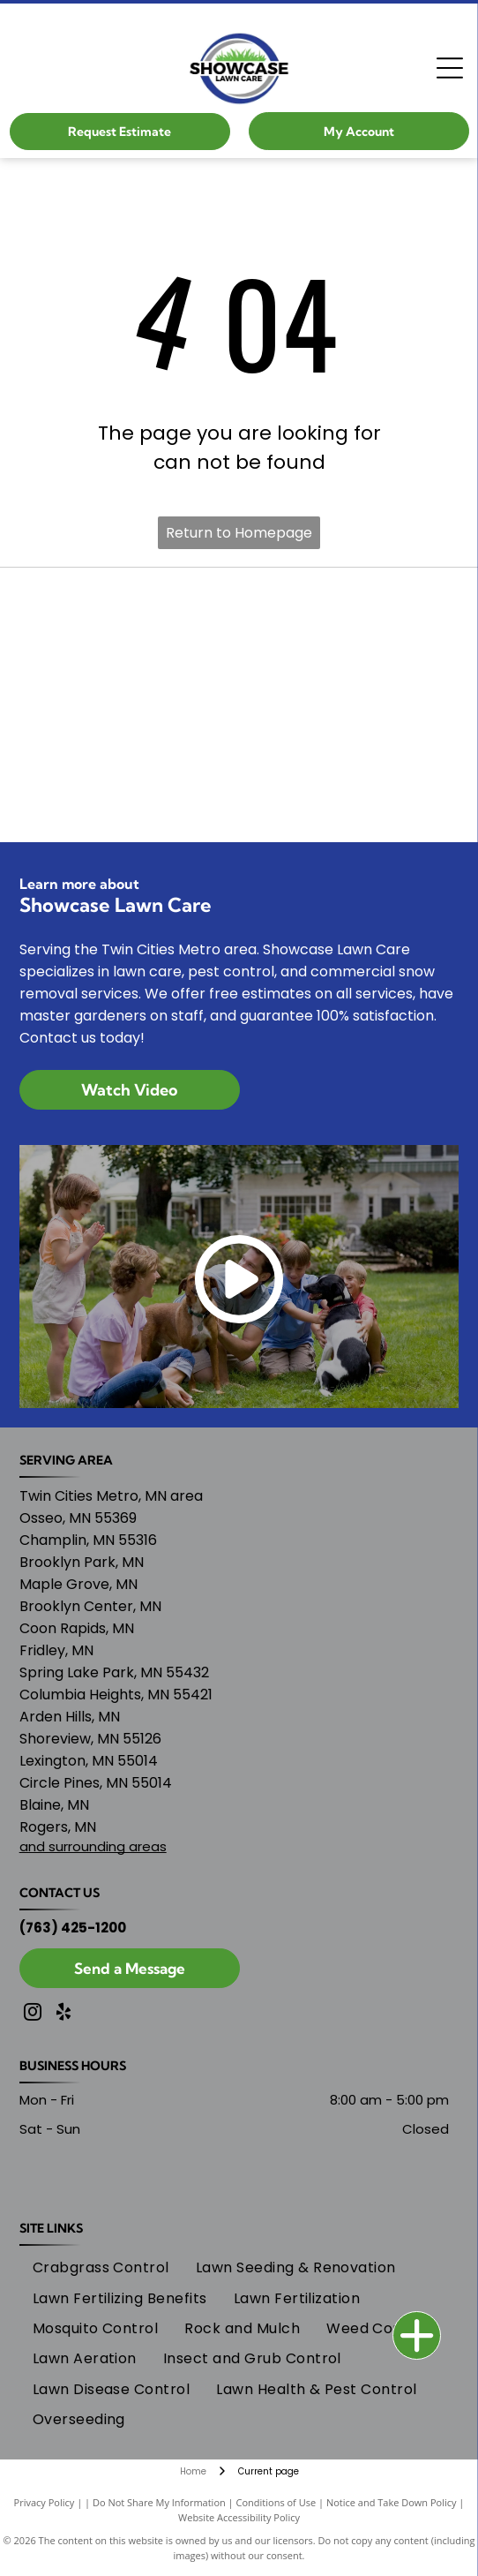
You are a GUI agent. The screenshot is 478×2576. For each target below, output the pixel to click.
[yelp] (63, 2014)
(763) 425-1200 (72, 1927)
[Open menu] (450, 68)
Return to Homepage (239, 533)
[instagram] (32, 2014)
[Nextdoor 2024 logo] (239, 616)
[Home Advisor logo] (239, 793)
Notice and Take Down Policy (391, 2502)
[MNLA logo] (239, 704)
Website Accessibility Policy (239, 2517)
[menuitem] (101, 2268)
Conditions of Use (276, 2502)
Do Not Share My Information (159, 2502)
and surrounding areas (93, 1846)
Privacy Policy (44, 2502)
